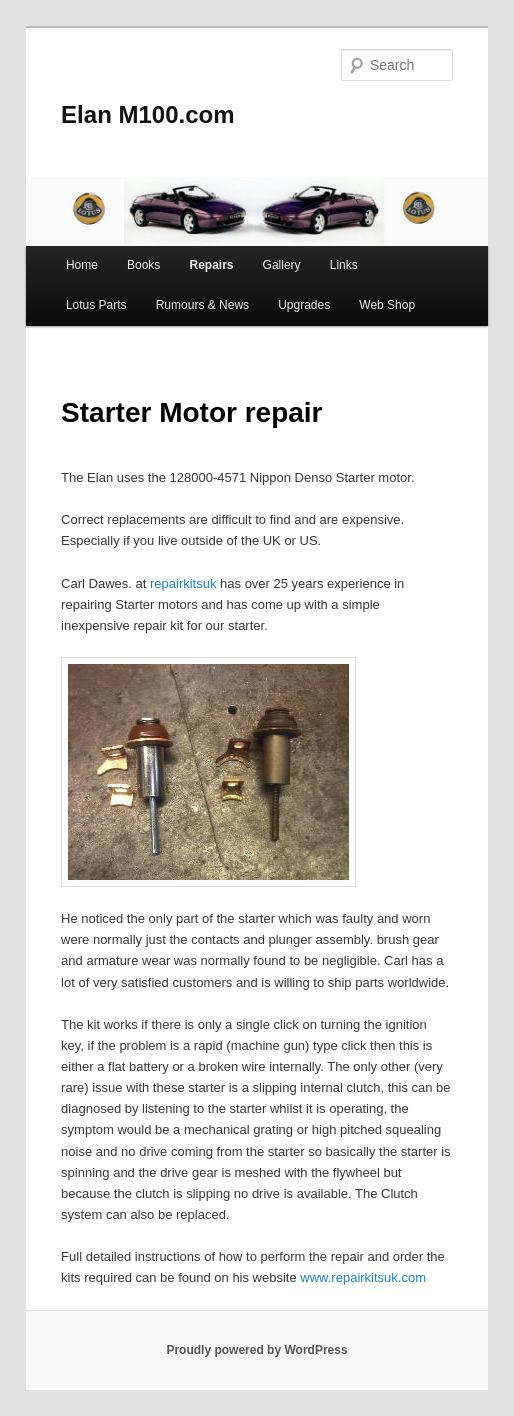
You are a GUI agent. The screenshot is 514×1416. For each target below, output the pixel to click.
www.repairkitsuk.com (363, 1277)
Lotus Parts (96, 305)
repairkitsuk (185, 583)
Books (143, 265)
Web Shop (387, 305)
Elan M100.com (147, 114)
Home (82, 265)
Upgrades (304, 305)
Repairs (211, 265)
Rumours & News (202, 305)
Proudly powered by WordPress (256, 1350)
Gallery (282, 265)
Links (344, 265)
